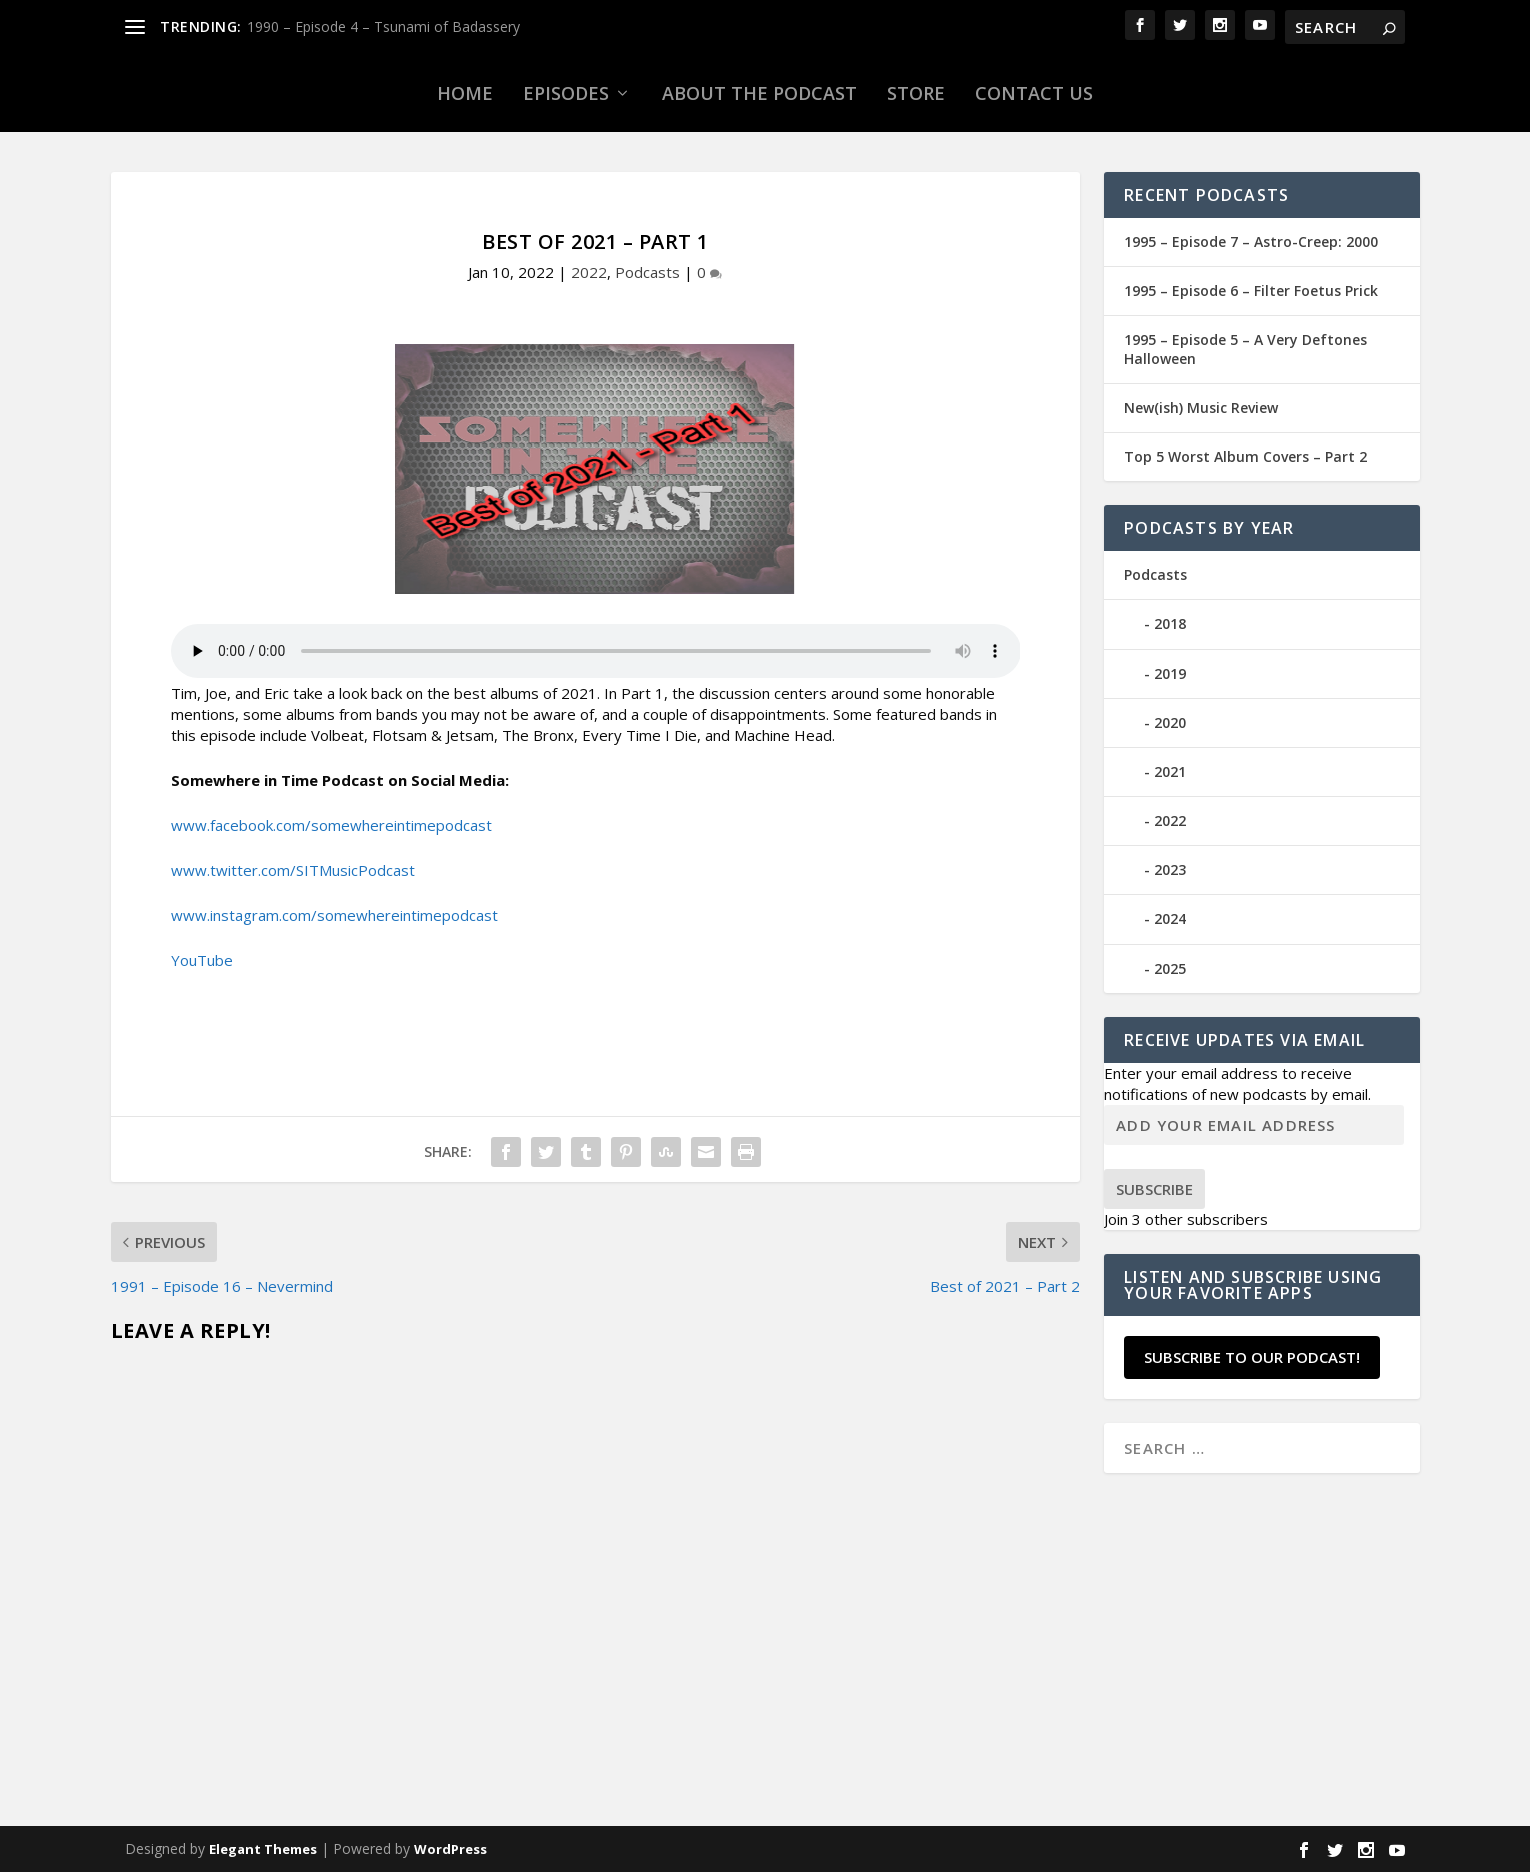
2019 (1170, 673)
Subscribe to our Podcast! (1252, 1357)
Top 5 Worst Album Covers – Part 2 (1245, 456)
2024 (1170, 918)
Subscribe (1154, 1189)
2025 (1170, 968)
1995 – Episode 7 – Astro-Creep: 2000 (1251, 241)
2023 (1170, 869)
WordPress (450, 1849)
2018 (1170, 623)
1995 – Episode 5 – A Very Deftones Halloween (1245, 348)
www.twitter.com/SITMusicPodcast (293, 870)
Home (465, 93)
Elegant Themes (263, 1849)
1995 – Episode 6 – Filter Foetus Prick (1251, 290)
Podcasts (647, 272)
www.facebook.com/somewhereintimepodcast (331, 825)
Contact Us (1034, 93)
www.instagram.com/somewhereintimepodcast (334, 915)
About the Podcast (759, 93)
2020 (1170, 722)
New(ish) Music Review (1201, 407)
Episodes (566, 93)
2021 (1170, 771)
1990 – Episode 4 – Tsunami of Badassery (383, 26)
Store (916, 93)
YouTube (202, 960)
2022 (589, 272)
